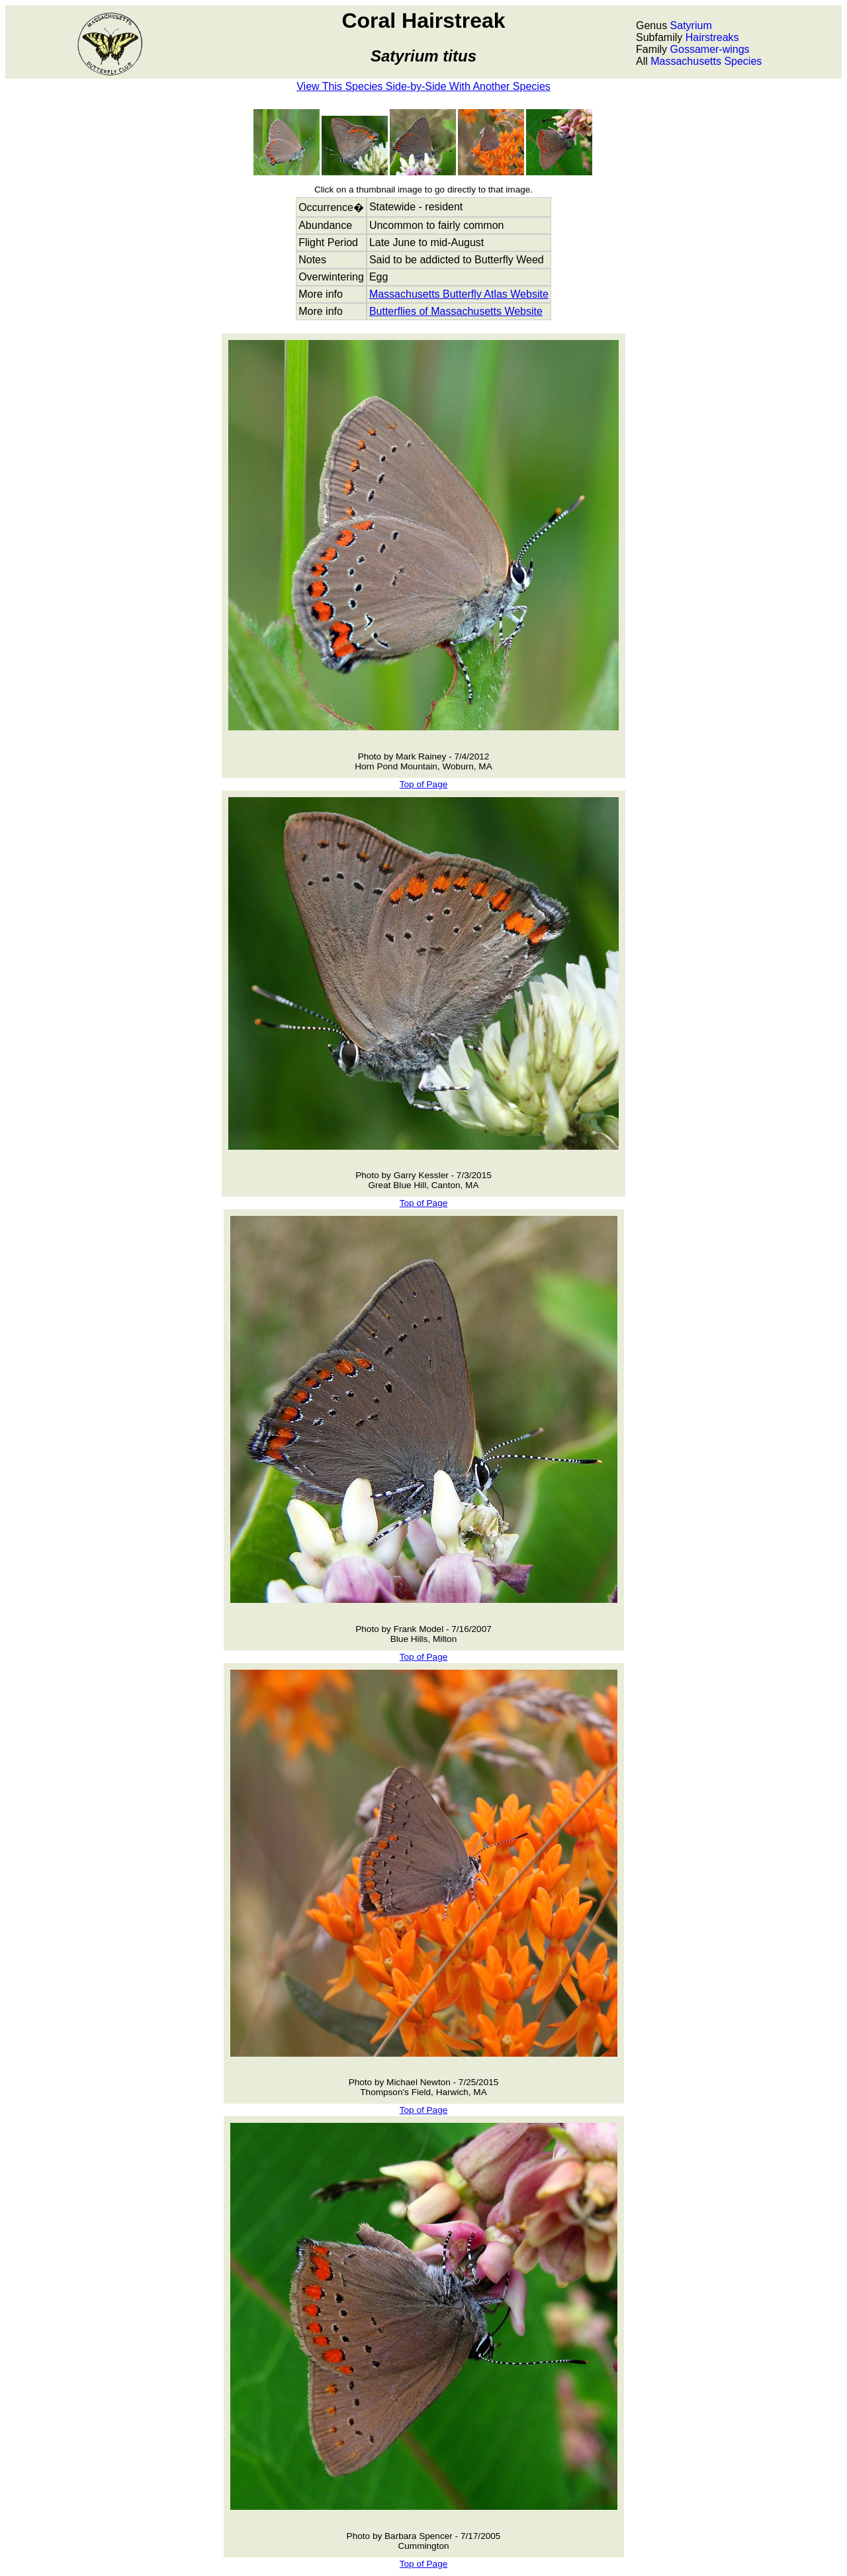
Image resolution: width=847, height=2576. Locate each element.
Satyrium (691, 25)
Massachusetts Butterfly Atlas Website (459, 294)
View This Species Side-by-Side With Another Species (423, 86)
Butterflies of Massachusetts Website (456, 311)
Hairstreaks (712, 37)
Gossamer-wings (710, 49)
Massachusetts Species (706, 61)
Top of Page (424, 784)
